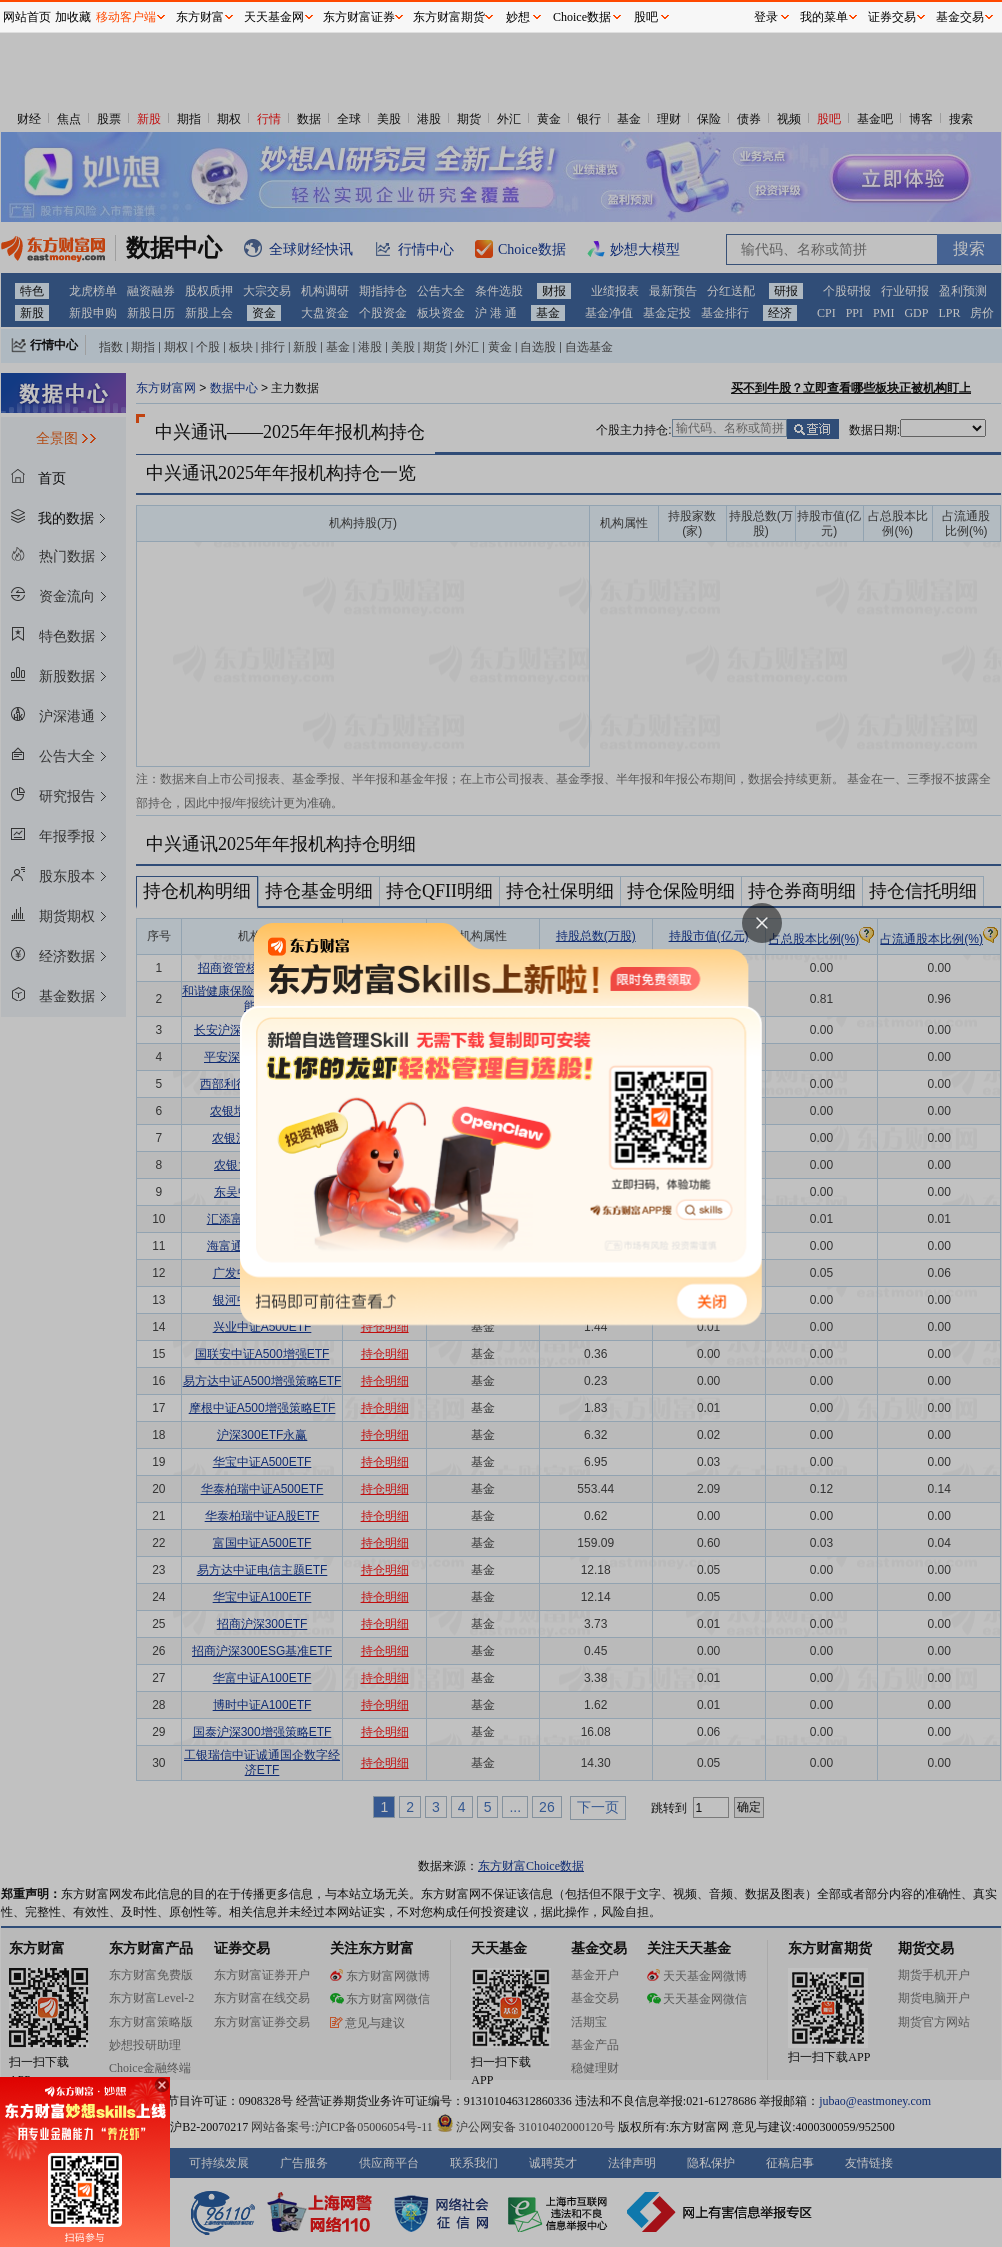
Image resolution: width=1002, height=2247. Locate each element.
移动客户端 (126, 17)
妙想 (518, 17)
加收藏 (73, 17)
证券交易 (892, 17)
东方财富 (200, 17)
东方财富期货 (449, 17)
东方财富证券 (359, 17)
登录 (766, 17)
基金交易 (960, 17)
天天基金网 (274, 17)
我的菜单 (824, 17)
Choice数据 (582, 17)
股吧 (646, 17)
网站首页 (27, 17)
